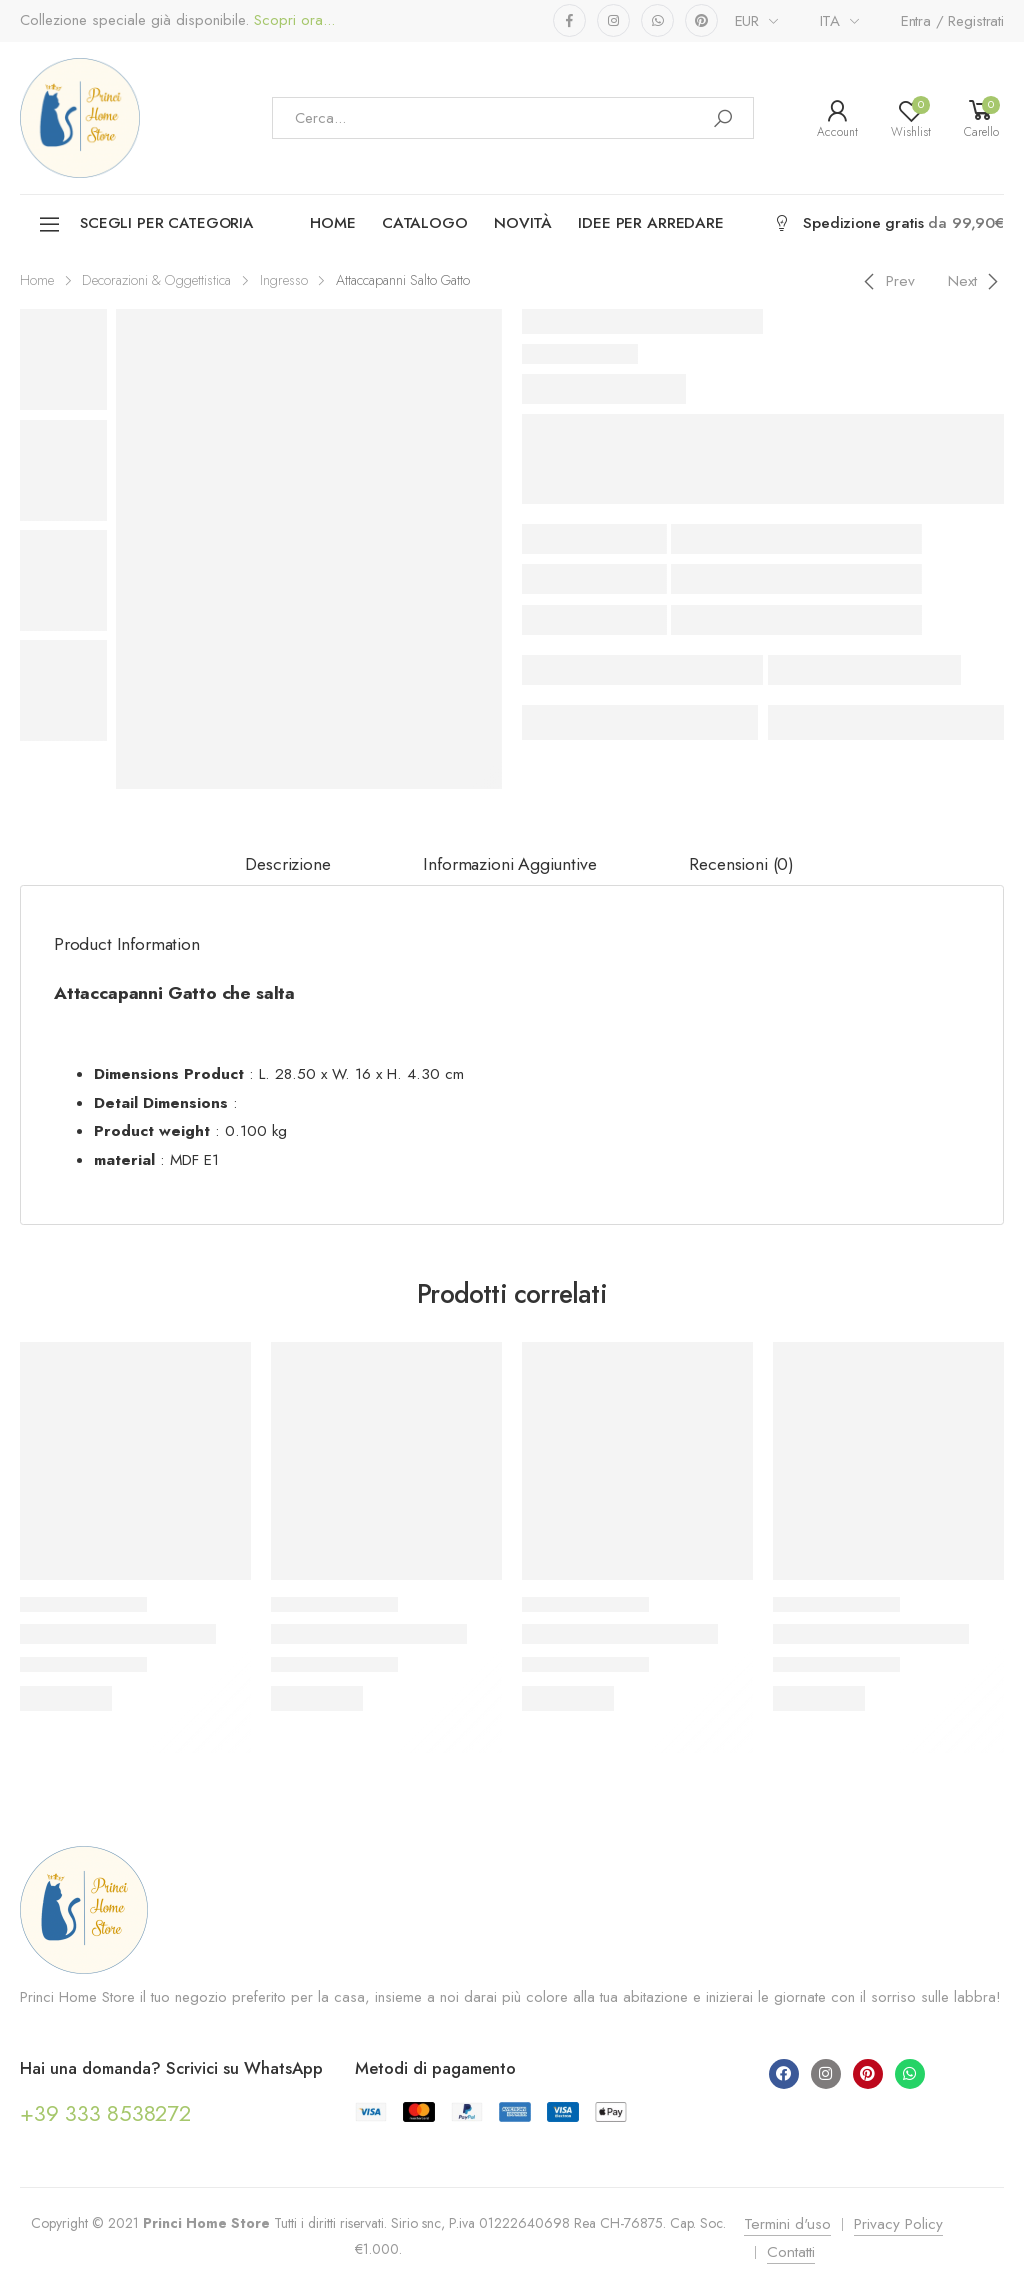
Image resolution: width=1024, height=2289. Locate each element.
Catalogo (425, 223)
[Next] (976, 281)
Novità (523, 223)
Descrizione (287, 864)
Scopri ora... (292, 20)
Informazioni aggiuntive (509, 864)
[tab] (287, 865)
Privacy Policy (898, 2224)
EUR (747, 21)
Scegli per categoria (145, 224)
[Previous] (886, 281)
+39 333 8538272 (105, 2113)
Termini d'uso (787, 2224)
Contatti (791, 2252)
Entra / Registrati (952, 21)
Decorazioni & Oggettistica (156, 280)
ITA (830, 21)
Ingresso (284, 280)
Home (332, 223)
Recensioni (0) (741, 864)
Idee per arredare (650, 223)
